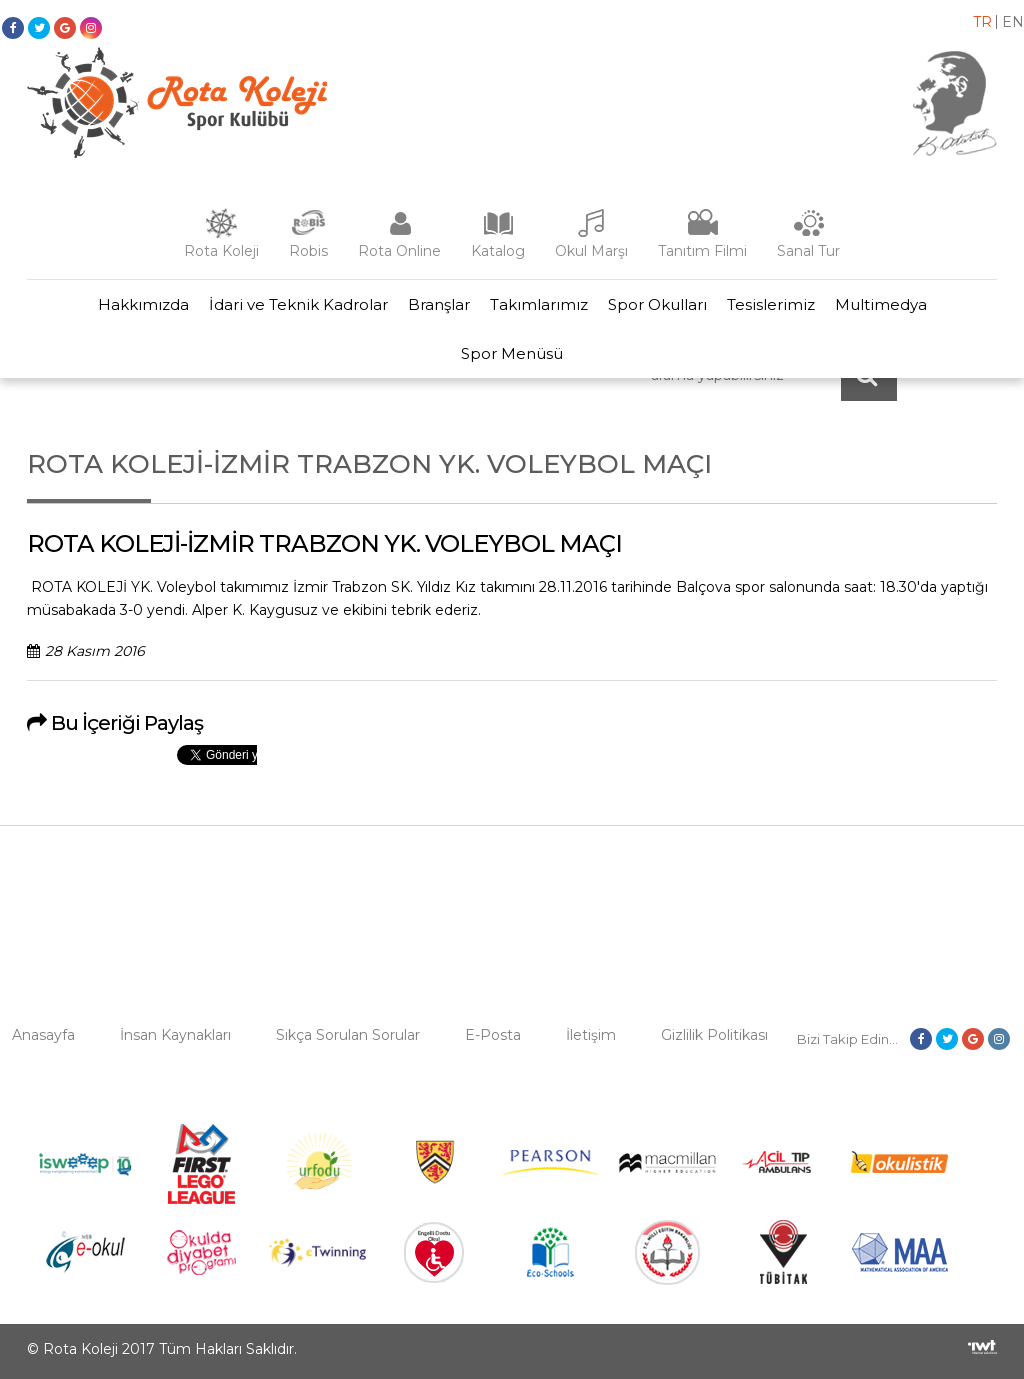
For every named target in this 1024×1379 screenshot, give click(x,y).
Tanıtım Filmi (702, 251)
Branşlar (439, 304)
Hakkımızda (143, 304)
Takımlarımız (539, 304)
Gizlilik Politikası (714, 1035)
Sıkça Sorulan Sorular (348, 1035)
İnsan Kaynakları (175, 1035)
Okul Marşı (591, 251)
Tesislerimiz (771, 304)
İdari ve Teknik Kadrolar (298, 304)
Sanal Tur (808, 251)
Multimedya (881, 304)
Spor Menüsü (512, 353)
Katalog (498, 251)
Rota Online (399, 251)
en (1013, 22)
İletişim (591, 1035)
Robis (308, 251)
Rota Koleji (221, 251)
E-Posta (493, 1035)
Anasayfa (43, 1035)
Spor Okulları (657, 304)
